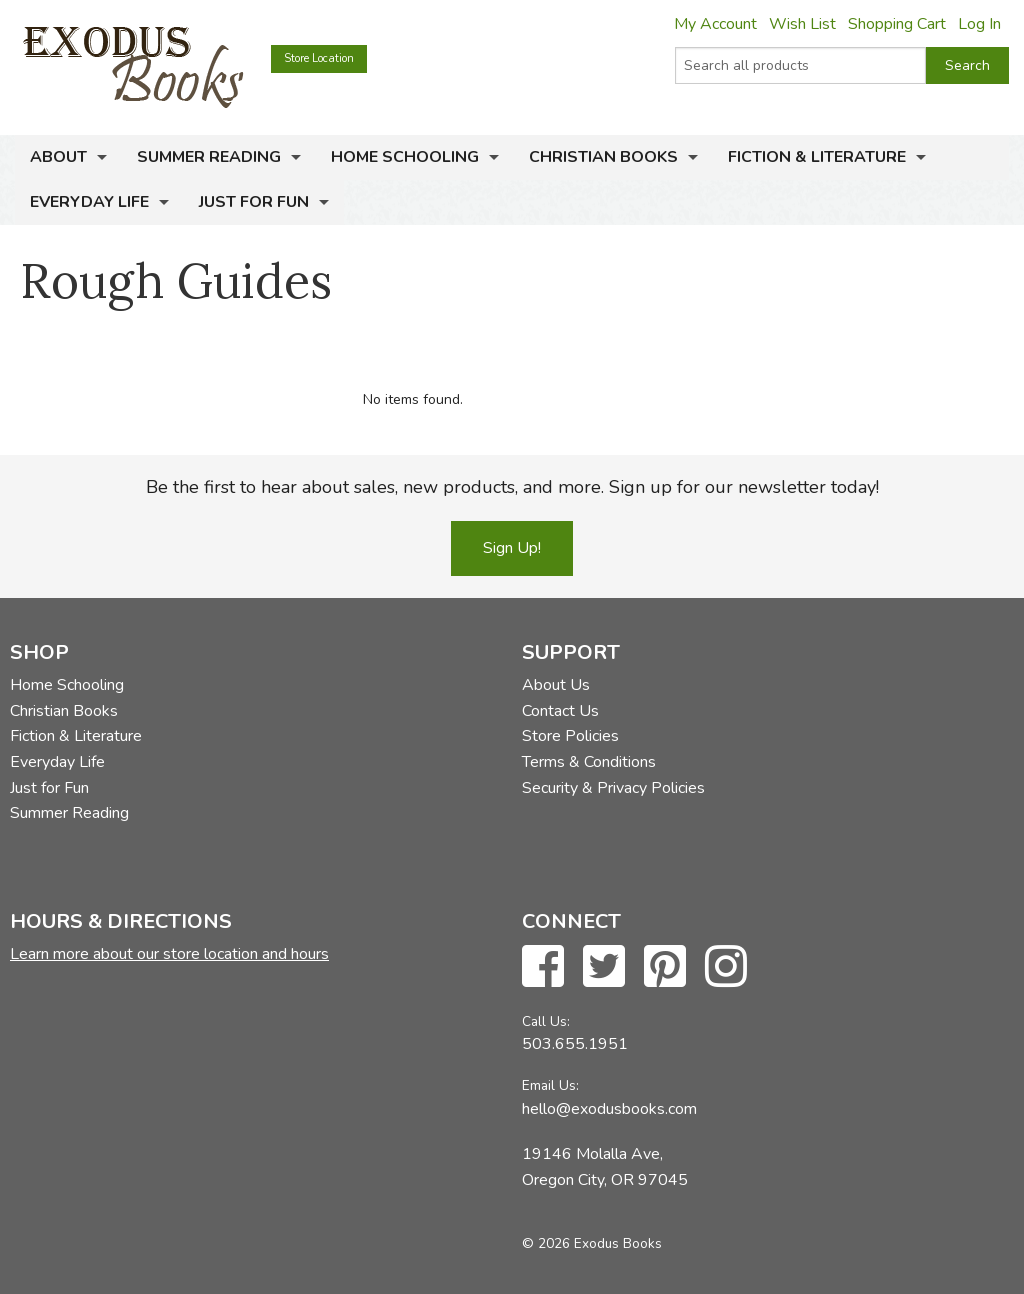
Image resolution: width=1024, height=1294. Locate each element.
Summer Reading (209, 157)
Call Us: (546, 1021)
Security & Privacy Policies (613, 788)
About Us (556, 685)
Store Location (319, 58)
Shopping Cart (897, 24)
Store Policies (570, 736)
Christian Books (603, 157)
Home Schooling (405, 157)
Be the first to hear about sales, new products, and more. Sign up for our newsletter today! (512, 487)
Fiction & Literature (817, 157)
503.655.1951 (575, 1044)
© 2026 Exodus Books (592, 1243)
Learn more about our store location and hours (169, 954)
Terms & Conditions (589, 762)
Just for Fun (254, 202)
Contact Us (560, 711)
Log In (979, 24)
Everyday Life (89, 202)
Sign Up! (512, 548)
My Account (715, 24)
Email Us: (550, 1085)
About (58, 157)
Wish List (802, 24)
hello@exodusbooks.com (609, 1109)
